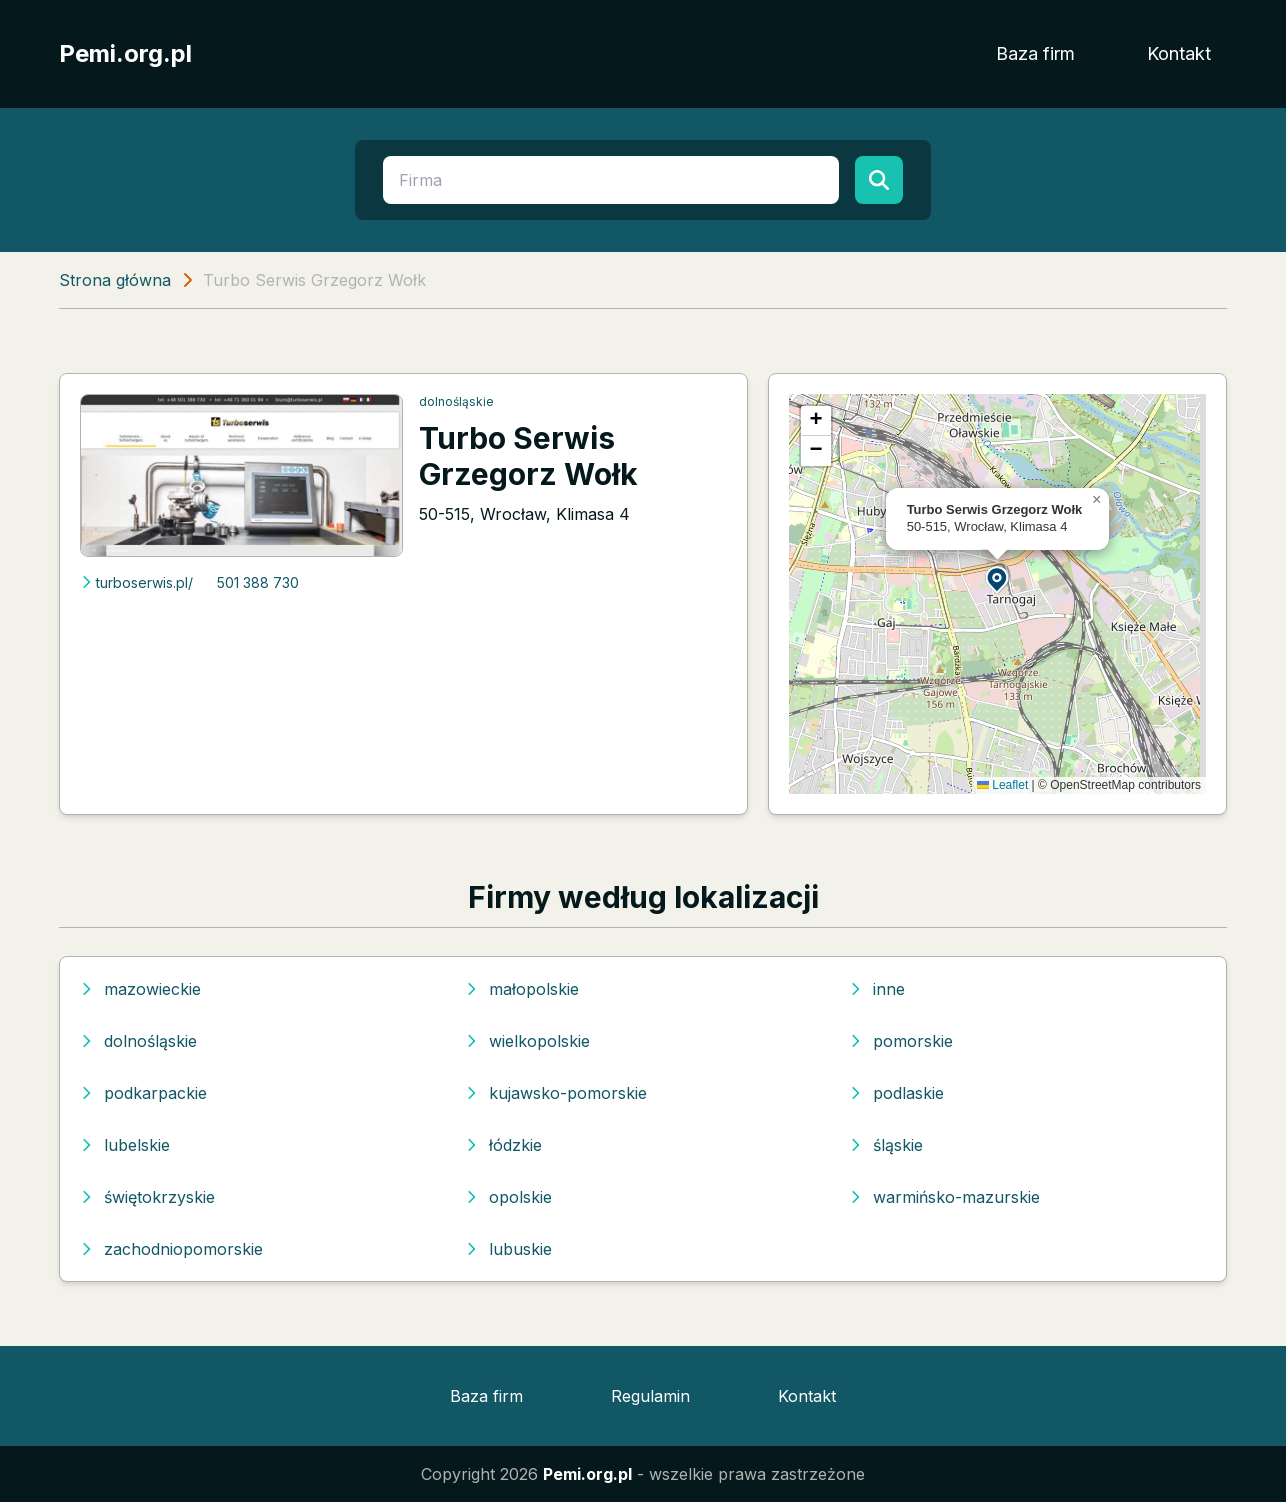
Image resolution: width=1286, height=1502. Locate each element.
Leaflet (1002, 785)
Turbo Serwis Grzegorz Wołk (528, 456)
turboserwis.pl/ (136, 582)
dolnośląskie (456, 401)
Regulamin (650, 1396)
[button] (998, 578)
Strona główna (115, 280)
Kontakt (1179, 53)
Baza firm (1035, 53)
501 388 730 (258, 582)
